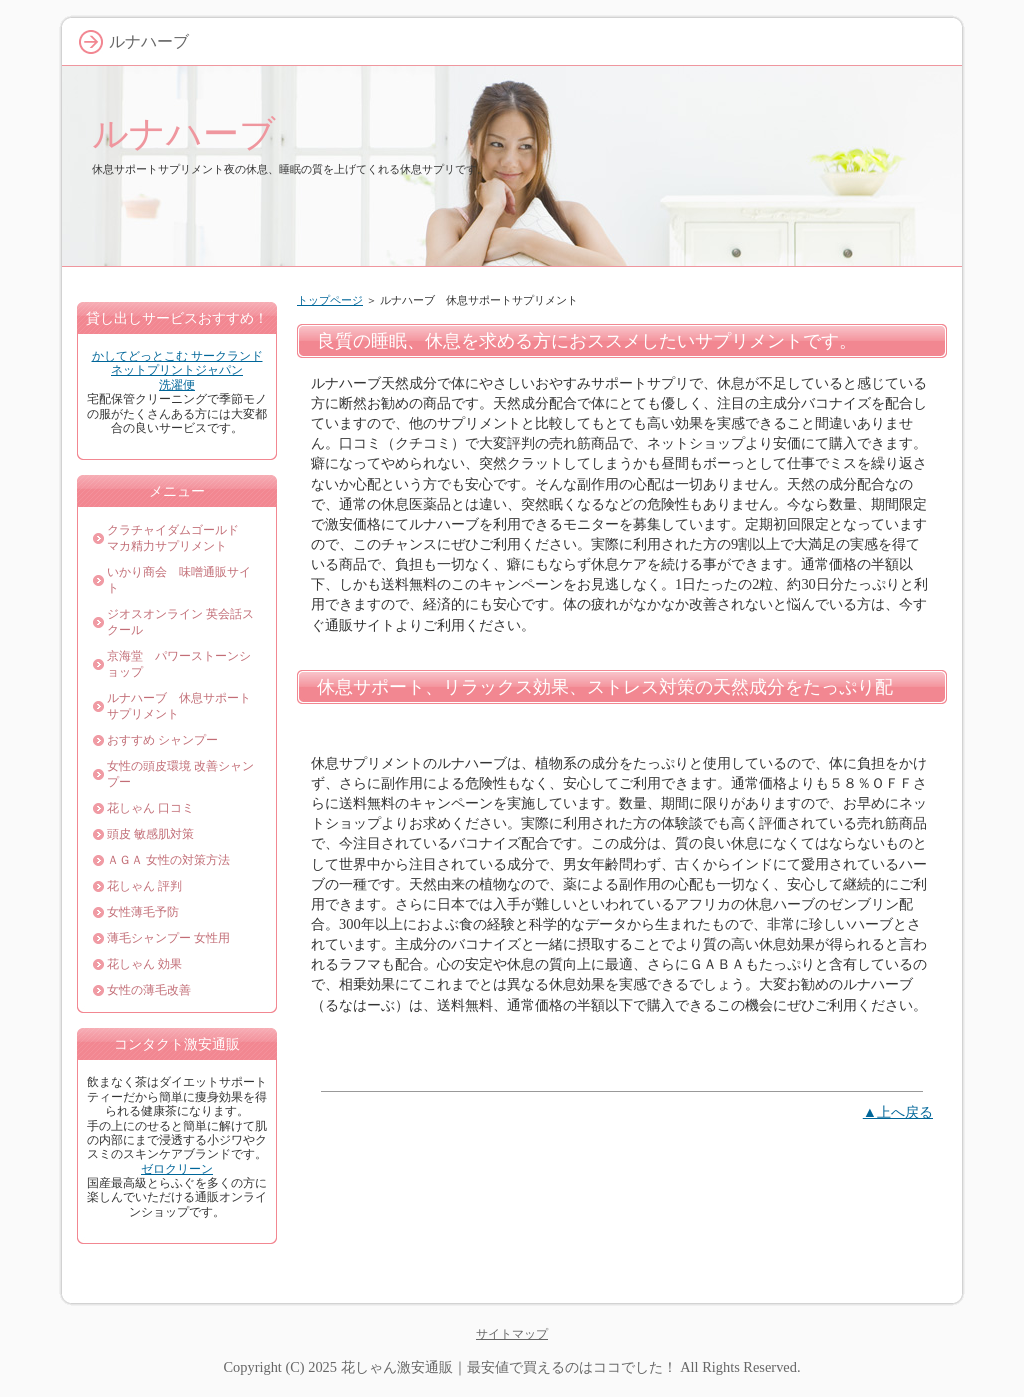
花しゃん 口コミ (150, 808)
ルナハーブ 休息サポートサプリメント (179, 706)
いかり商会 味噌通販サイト (179, 580)
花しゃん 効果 (144, 964)
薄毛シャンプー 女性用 (168, 938)
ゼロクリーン (177, 1169)
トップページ (330, 300)
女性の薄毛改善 (149, 990)
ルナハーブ (184, 133)
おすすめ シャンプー (162, 740)
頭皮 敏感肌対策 (150, 834)
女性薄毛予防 (143, 912)
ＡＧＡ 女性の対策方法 (168, 860)
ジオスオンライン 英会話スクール (180, 622)
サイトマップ (512, 1334)
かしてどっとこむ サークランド (177, 356)
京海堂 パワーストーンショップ (179, 664)
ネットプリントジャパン (177, 370)
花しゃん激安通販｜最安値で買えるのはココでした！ (509, 1367)
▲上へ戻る (898, 1112)
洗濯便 (177, 385)
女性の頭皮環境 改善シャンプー (180, 774)
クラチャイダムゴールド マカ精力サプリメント (179, 538)
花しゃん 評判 (144, 886)
